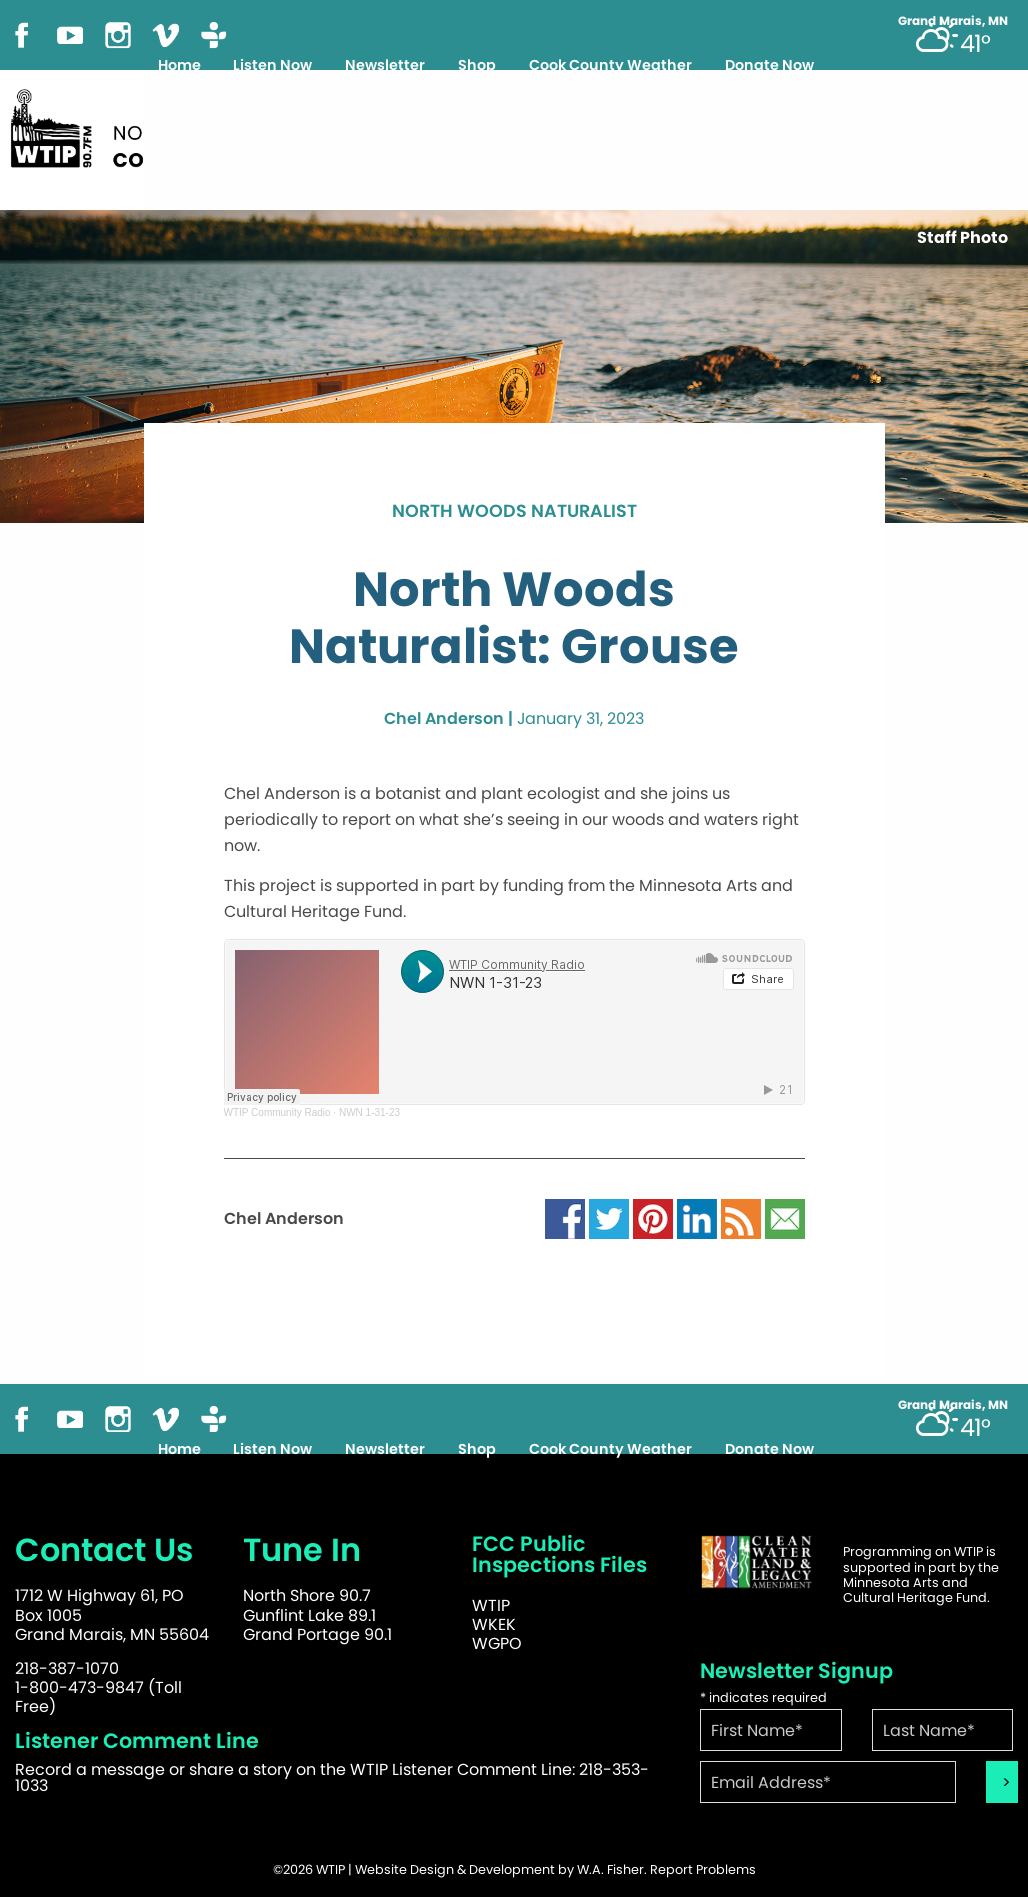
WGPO (497, 1643)
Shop (477, 65)
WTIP (491, 1605)
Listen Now (272, 65)
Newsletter (385, 65)
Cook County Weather (610, 65)
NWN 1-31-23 (369, 1112)
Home (179, 65)
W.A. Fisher (610, 1869)
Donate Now (769, 65)
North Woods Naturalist (514, 512)
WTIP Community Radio (277, 1112)
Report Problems (703, 1869)
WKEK (494, 1624)
